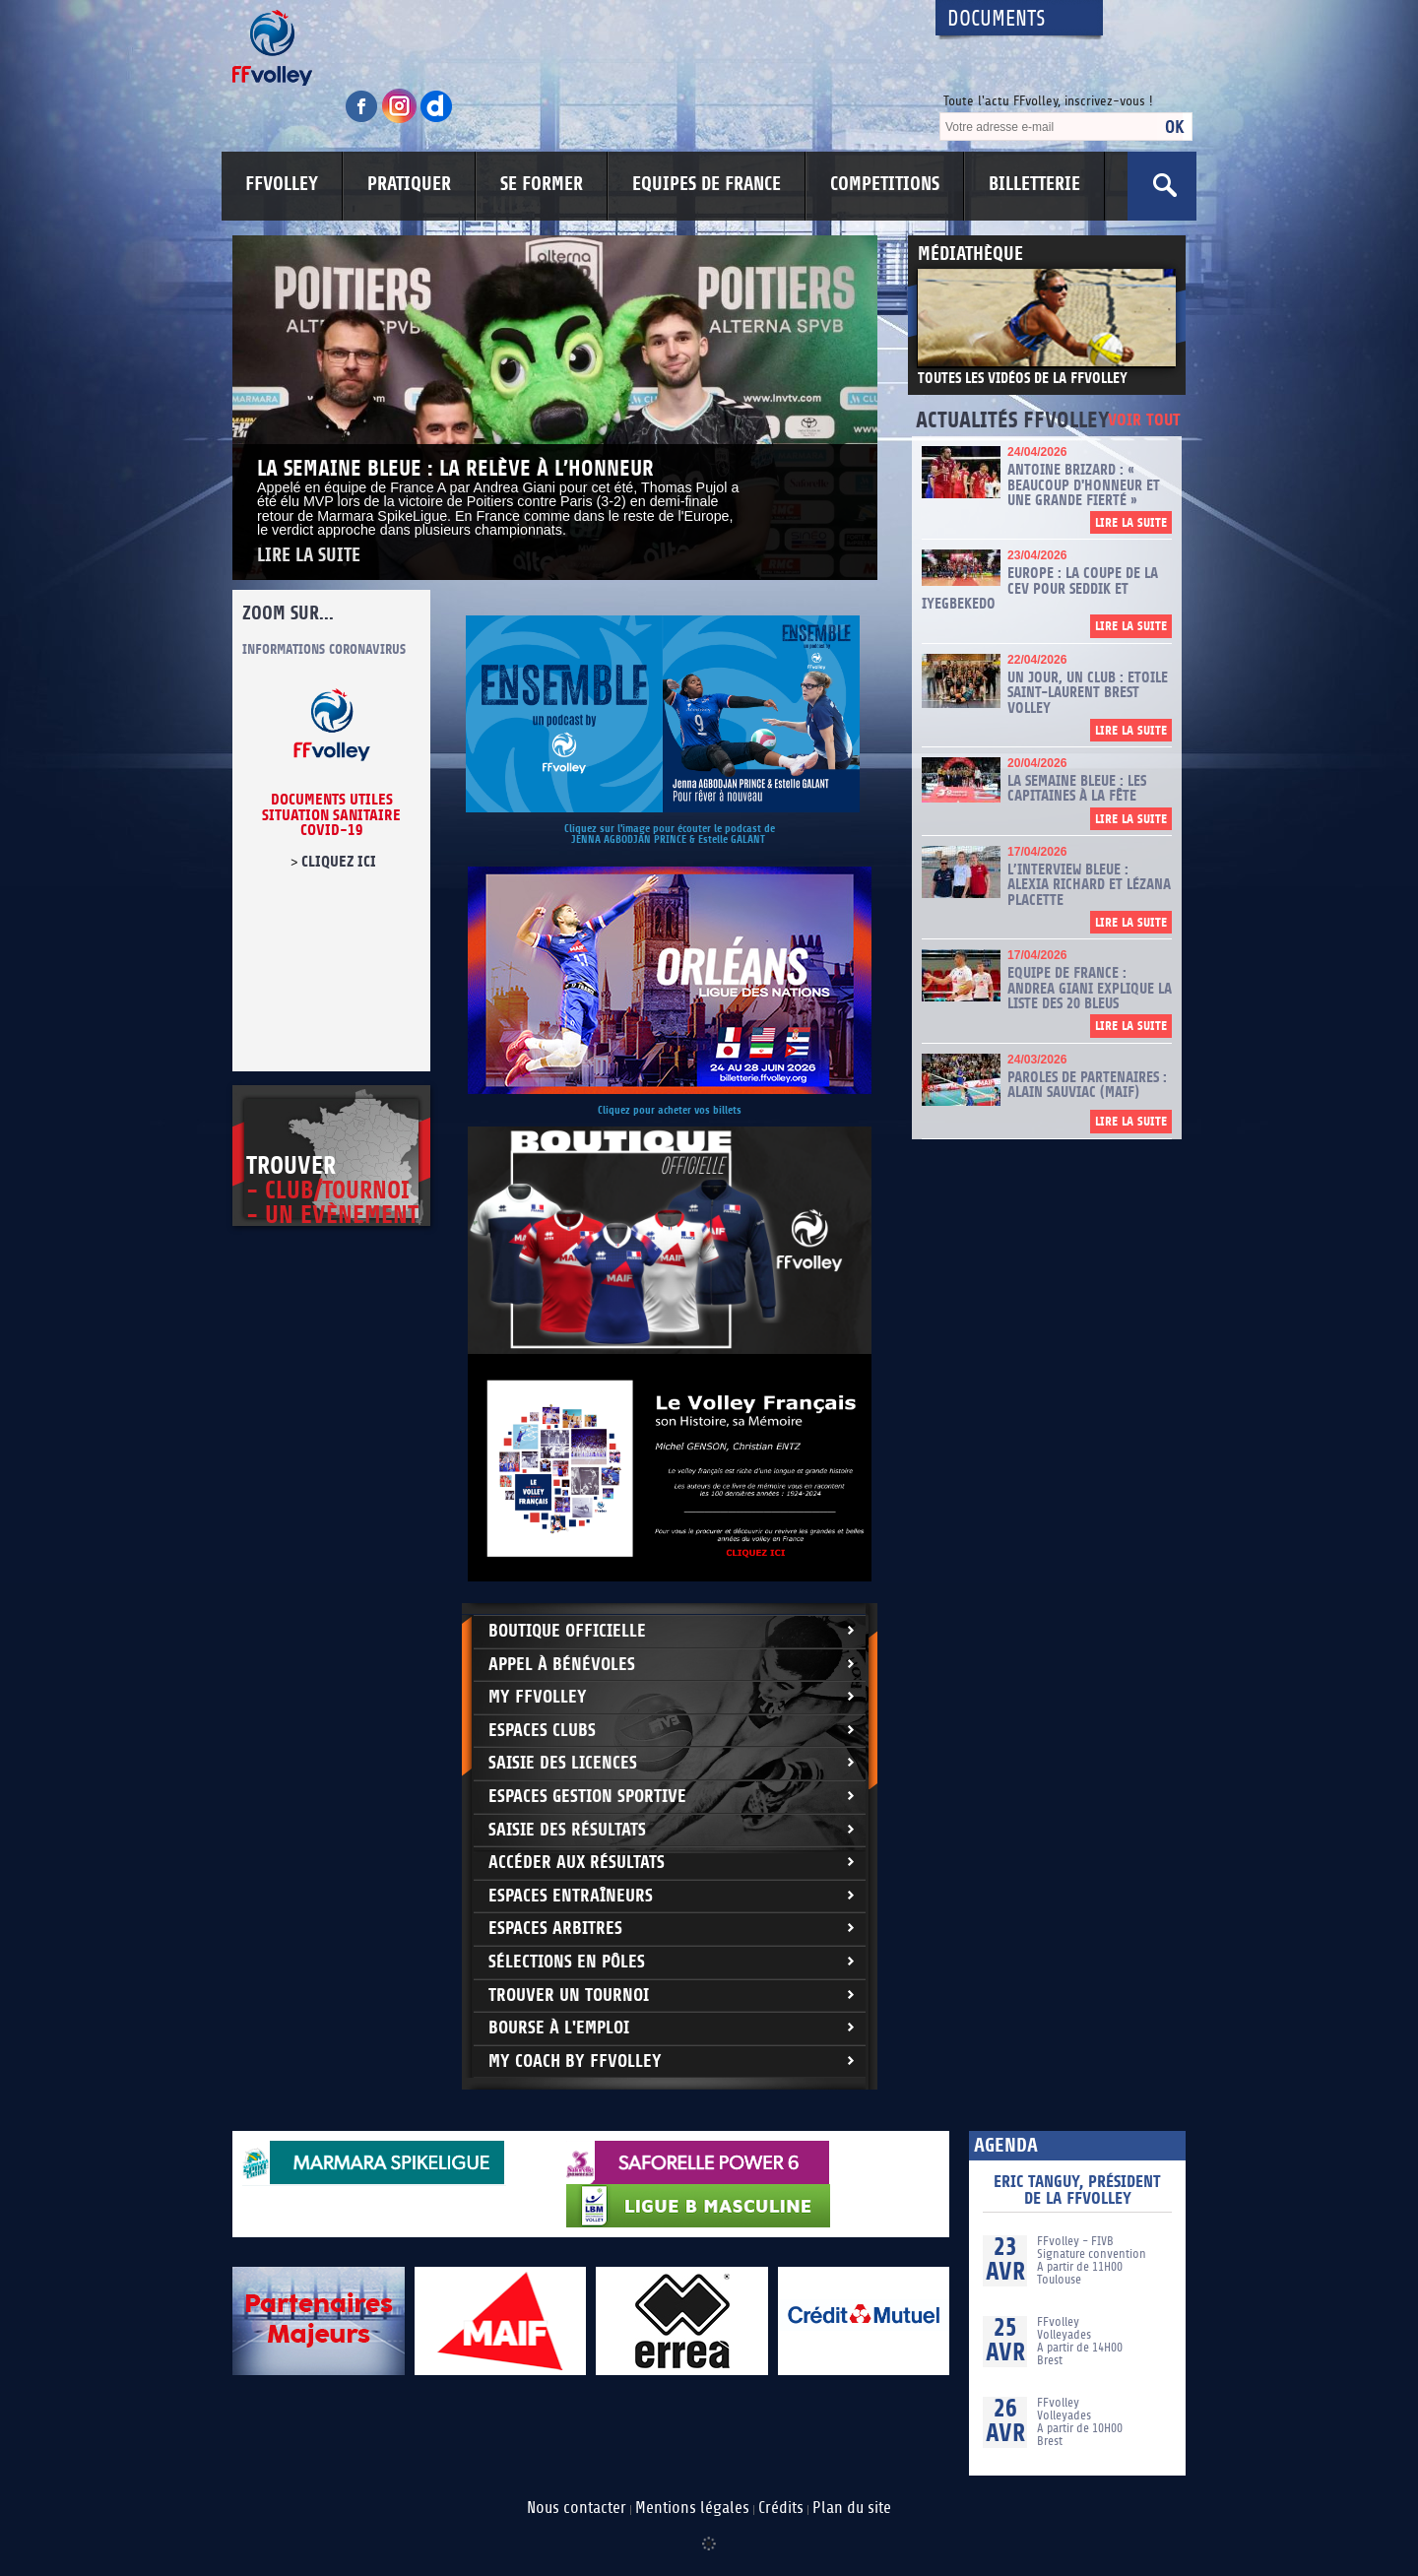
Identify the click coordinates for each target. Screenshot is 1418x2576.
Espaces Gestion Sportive (587, 1796)
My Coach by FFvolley (575, 2061)
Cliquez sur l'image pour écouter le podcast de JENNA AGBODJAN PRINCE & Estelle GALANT (669, 834)
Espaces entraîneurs (570, 1896)
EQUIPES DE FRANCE (706, 184)
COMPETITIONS (884, 184)
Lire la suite (308, 556)
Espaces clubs (542, 1730)
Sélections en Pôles (566, 1962)
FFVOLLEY (281, 184)
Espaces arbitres (555, 1928)
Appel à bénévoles (561, 1664)
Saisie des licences (562, 1763)
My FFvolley (537, 1697)
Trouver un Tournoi (568, 1995)
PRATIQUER (409, 184)
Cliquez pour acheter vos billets (669, 1110)
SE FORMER (541, 184)
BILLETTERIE (1034, 184)
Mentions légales (692, 2508)
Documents (996, 19)
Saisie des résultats (567, 1830)
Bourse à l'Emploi (558, 2028)
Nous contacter (576, 2508)
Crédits (781, 2508)
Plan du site (851, 2508)
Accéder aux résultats (576, 1862)
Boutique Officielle (567, 1631)
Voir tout (1144, 421)
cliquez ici (338, 861)
